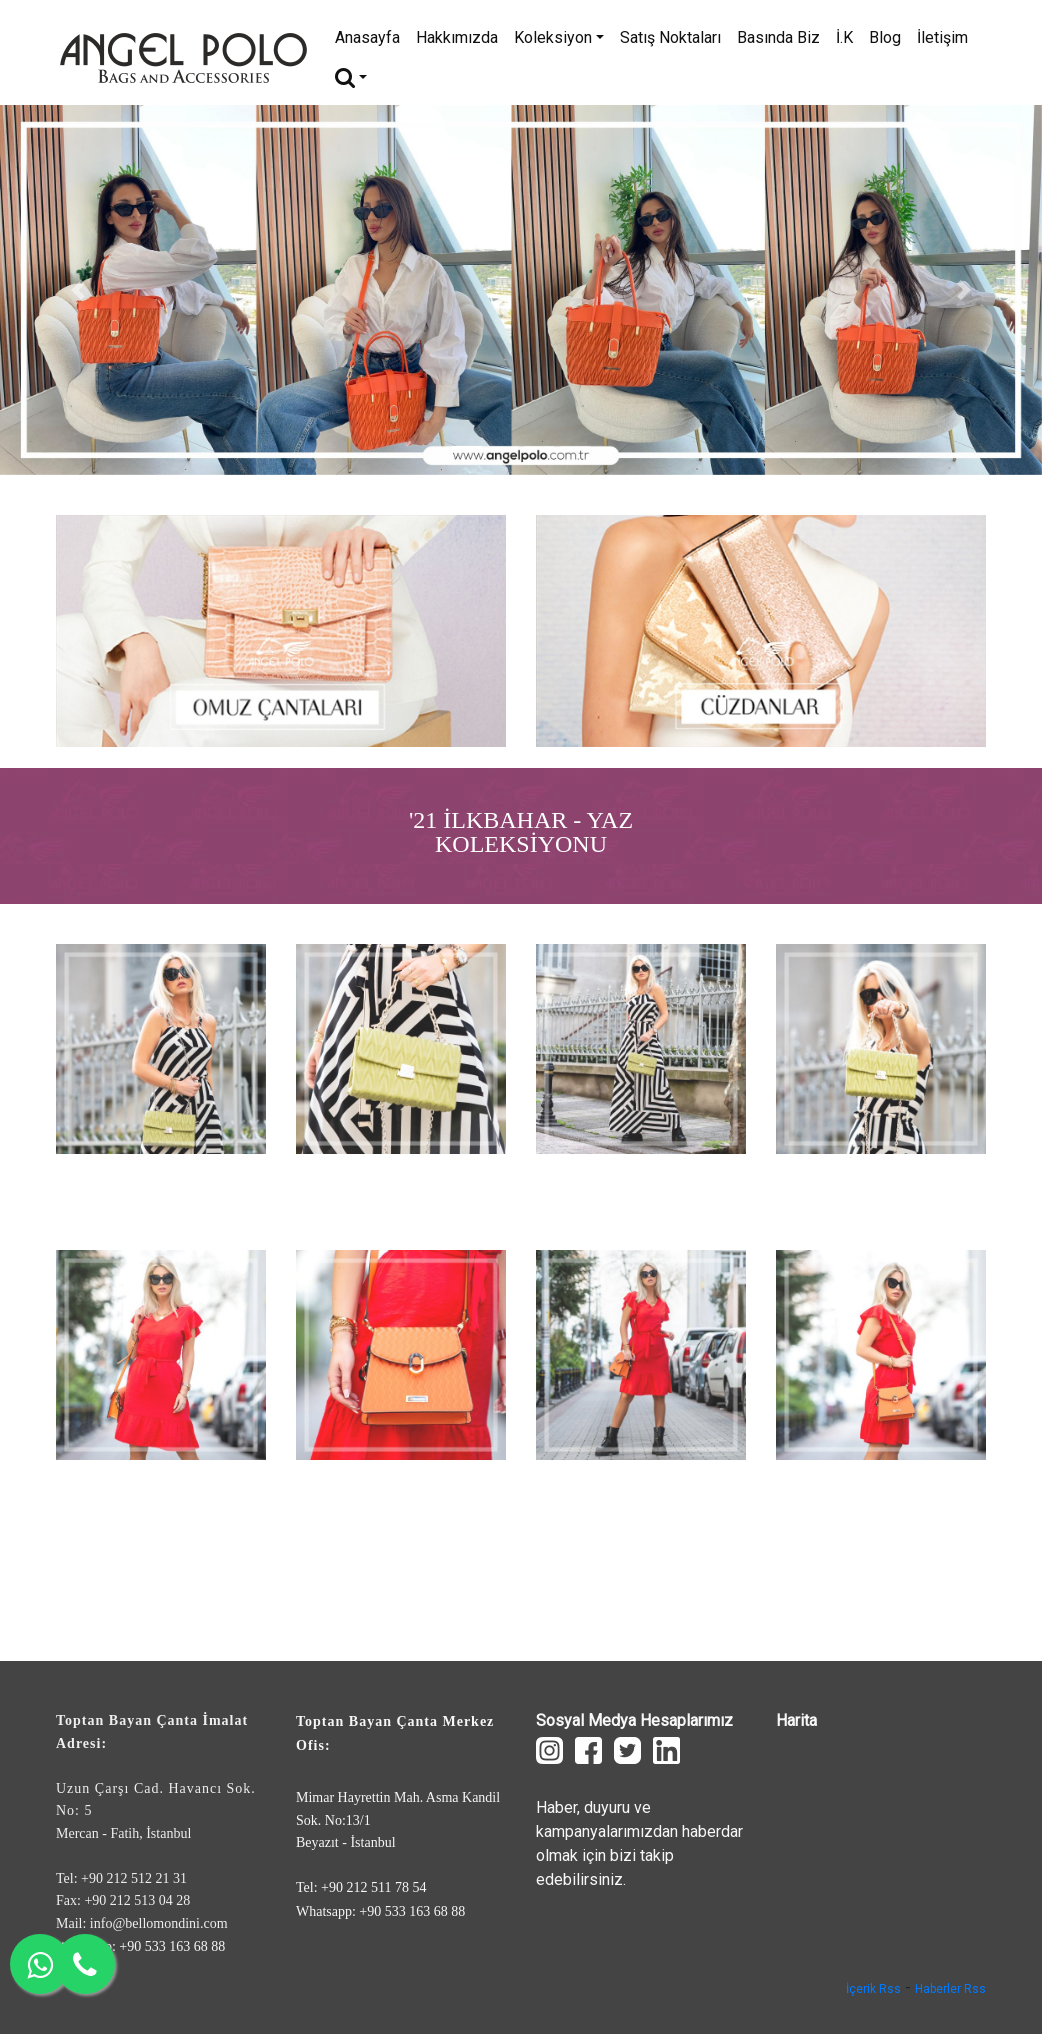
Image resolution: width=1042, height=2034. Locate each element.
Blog (885, 37)
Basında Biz (778, 37)
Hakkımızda (457, 37)
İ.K (844, 37)
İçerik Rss (873, 1989)
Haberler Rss (950, 1989)
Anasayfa (367, 37)
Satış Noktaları (670, 37)
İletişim (942, 37)
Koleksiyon (559, 37)
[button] (78, 290)
